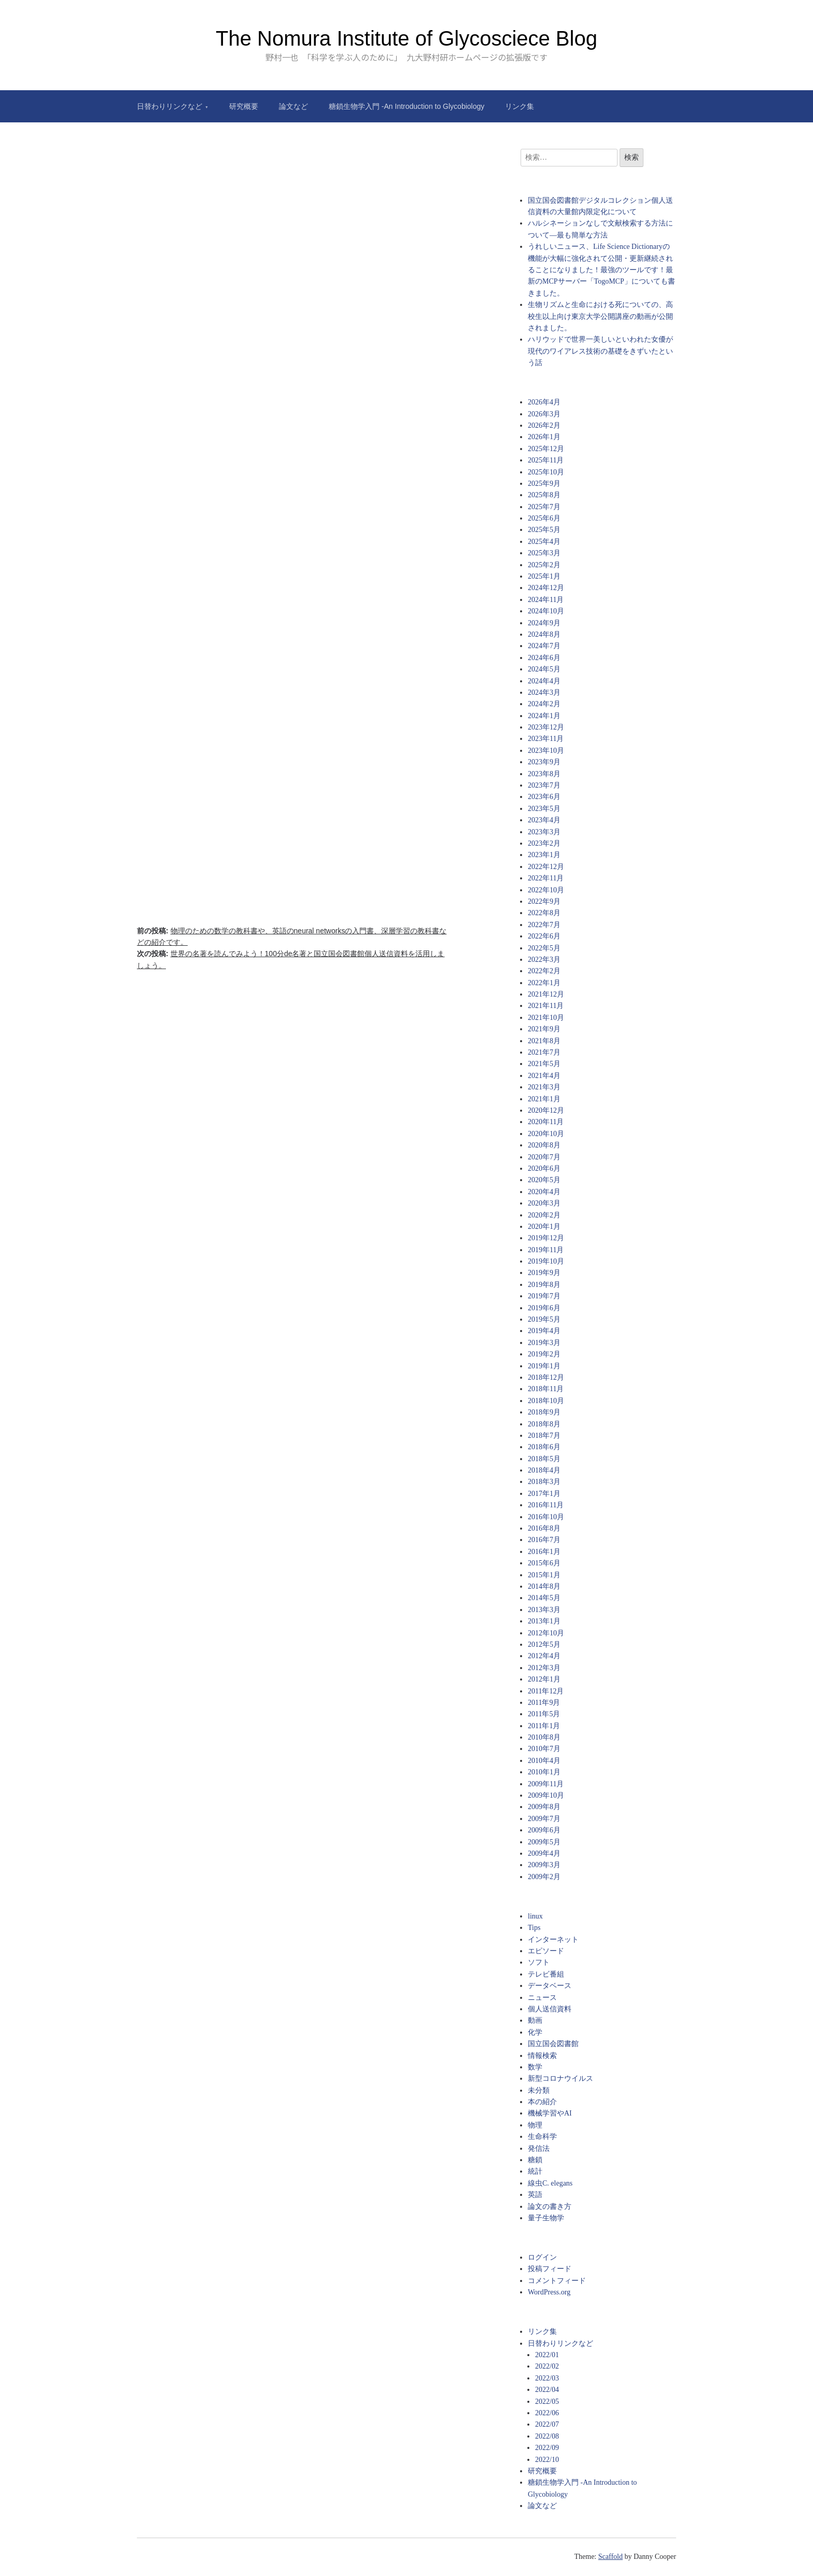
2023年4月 (544, 820)
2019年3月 (544, 1343)
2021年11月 (546, 1006)
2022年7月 (544, 925)
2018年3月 (544, 1482)
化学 (535, 2032)
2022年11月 (546, 878)
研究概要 (243, 106)
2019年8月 (544, 1285)
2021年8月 (544, 1041)
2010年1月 (544, 1772)
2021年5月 (544, 1064)
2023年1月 (544, 855)
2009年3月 (544, 1865)
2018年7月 (544, 1435)
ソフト (539, 1962)
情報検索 (542, 2056)
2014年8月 (544, 1586)
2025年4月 (544, 541)
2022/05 (547, 2401)
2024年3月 (544, 692)
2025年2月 (544, 565)
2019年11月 (546, 1250)
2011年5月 (544, 1714)
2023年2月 (544, 843)
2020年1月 (544, 1226)
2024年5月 (544, 669)
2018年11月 (546, 1389)
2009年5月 (544, 1842)
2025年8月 (544, 495)
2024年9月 (544, 623)
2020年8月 (544, 1145)
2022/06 (547, 2413)
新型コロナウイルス (560, 2078)
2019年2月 (544, 1354)
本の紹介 (542, 2102)
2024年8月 (544, 634)
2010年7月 (544, 1749)
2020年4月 (544, 1192)
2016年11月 (546, 1505)
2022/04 (547, 2389)
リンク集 (519, 106)
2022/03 (547, 2378)
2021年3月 (544, 1087)
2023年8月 (544, 774)
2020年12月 (546, 1110)
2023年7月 (544, 785)
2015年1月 (544, 1575)
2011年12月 (546, 1691)
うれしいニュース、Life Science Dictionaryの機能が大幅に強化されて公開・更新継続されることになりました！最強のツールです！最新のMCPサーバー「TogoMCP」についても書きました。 (601, 270)
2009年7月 (544, 1819)
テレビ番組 (546, 1974)
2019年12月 (546, 1238)
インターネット (553, 1939)
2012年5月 (544, 1644)
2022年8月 (544, 913)
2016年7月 (544, 1540)
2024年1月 (544, 716)
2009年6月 (544, 1830)
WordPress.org (549, 2292)
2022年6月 (544, 936)
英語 (535, 2195)
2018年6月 (544, 1447)
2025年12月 (546, 449)
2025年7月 (544, 507)
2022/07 (547, 2424)
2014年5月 (544, 1598)
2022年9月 (544, 901)
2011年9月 (544, 1702)
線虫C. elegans (550, 2183)
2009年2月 (544, 1877)
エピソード (546, 1951)
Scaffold (610, 2556)
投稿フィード (549, 2269)
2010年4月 (544, 1761)
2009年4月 (544, 1853)
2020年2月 (544, 1215)
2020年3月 (544, 1203)
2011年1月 (544, 1726)
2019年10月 (546, 1261)
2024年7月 (544, 646)
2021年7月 (544, 1052)
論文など (293, 106)
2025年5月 (544, 530)
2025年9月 (544, 483)
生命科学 (542, 2136)
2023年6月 (544, 797)
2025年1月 (544, 576)
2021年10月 (546, 1017)
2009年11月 (546, 1784)
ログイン (542, 2257)
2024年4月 (544, 681)
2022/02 (547, 2366)
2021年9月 (544, 1029)
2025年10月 (546, 472)
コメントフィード (557, 2281)
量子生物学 (546, 2218)
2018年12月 (546, 1377)
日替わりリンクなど (169, 106)
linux (535, 1916)
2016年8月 (544, 1528)
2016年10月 (546, 1517)
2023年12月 (546, 727)
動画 (535, 2020)
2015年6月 (544, 1563)
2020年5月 (544, 1180)
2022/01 (547, 2355)
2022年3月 (544, 959)
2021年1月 (544, 1099)
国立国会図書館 (553, 2044)
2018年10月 (546, 1401)
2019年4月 (544, 1331)
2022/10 (547, 2459)
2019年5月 (544, 1319)
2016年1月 (544, 1552)
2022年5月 (544, 948)
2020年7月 (544, 1157)
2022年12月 (546, 867)
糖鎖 (535, 2160)
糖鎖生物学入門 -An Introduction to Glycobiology (406, 106)
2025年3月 (544, 553)
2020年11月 (546, 1122)
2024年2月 (544, 704)
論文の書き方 (549, 2206)
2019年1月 (544, 1366)
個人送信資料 (549, 2009)
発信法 (539, 2148)
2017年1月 (544, 1493)
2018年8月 (544, 1424)
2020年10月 (546, 1134)
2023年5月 (544, 809)
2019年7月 (544, 1296)
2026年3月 (544, 414)
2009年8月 (544, 1807)
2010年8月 (544, 1737)
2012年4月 (544, 1656)
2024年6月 (544, 658)
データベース (549, 1986)
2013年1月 (544, 1621)
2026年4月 (544, 402)
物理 (535, 2125)
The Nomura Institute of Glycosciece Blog (406, 38)
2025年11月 (546, 460)
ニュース (542, 1997)
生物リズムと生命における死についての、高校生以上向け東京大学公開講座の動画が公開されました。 (600, 316)
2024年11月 (546, 600)
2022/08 (547, 2436)
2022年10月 (546, 890)
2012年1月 (544, 1679)
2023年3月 (544, 832)
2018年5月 (544, 1459)
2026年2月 (544, 425)
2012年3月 (544, 1668)
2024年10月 (546, 611)
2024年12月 (546, 588)
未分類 (539, 2090)
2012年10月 (546, 1633)
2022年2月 (544, 971)
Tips (534, 1927)
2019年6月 (544, 1308)
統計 (535, 2171)
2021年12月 (546, 994)
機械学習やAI (550, 2113)
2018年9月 (544, 1412)
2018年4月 (544, 1470)
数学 (535, 2067)
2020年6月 (544, 1168)
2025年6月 (544, 518)
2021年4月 (544, 1076)
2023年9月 (544, 762)
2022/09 (547, 2448)
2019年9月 (544, 1273)
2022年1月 (544, 983)
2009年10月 (546, 1795)
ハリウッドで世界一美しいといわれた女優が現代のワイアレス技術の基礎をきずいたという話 (600, 351)
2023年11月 (546, 739)
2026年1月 (544, 437)
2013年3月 (544, 1610)
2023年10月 (546, 750)
